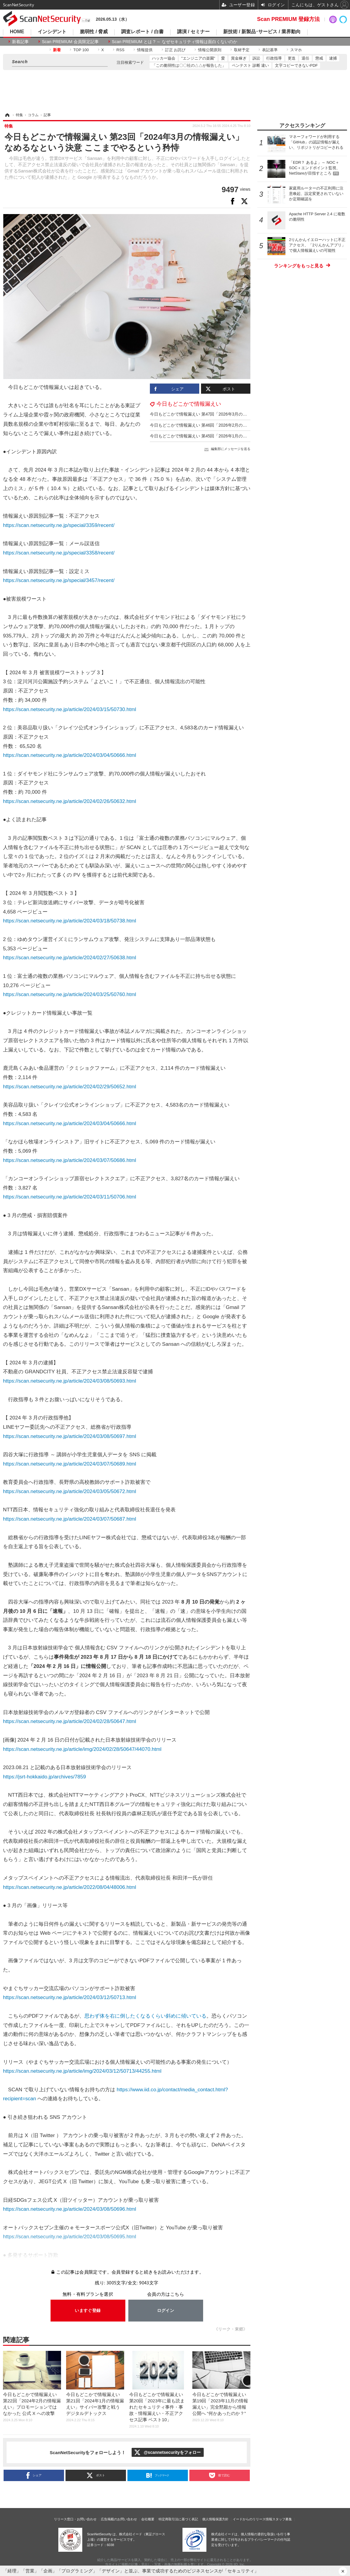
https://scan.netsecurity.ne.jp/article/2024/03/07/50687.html (69, 1519)
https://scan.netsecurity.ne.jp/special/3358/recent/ (59, 553)
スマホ (296, 50)
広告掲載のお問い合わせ (119, 2519)
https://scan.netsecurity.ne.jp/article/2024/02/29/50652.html (69, 1087)
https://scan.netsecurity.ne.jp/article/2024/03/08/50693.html (69, 1381)
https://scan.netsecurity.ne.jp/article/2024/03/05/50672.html (69, 1491)
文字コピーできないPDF (296, 65)
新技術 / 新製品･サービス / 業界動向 (262, 31)
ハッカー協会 (163, 58)
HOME (17, 31)
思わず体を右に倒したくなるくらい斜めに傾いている (145, 2016)
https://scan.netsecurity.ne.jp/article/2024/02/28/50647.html (69, 1721)
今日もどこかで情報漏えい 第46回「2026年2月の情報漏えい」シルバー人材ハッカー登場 (234, 425)
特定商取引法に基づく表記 (178, 2519)
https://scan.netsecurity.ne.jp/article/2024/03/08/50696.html (69, 2209)
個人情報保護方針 (215, 2519)
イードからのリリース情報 (252, 2519)
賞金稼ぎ (238, 58)
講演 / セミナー (193, 31)
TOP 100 (81, 50)
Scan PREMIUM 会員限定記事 (70, 41)
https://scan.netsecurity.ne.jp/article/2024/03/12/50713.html (69, 1997)
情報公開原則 (209, 50)
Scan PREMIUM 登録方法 (288, 19)
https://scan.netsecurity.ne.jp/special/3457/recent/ (59, 580)
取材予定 (241, 50)
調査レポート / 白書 (142, 31)
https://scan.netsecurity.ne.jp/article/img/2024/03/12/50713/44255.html (82, 2071)
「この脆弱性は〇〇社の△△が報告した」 (189, 65)
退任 (305, 58)
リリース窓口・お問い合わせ (75, 2519)
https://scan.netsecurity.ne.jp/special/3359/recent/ (59, 525)
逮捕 (333, 58)
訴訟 (256, 58)
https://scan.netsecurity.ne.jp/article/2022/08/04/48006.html (69, 1887)
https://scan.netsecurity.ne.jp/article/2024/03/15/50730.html (69, 709)
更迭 (292, 58)
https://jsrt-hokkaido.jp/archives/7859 (44, 1777)
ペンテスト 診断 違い (250, 65)
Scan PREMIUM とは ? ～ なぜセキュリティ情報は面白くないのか (174, 41)
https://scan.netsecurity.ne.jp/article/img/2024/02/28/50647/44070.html (82, 1749)
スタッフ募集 (282, 2519)
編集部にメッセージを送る (230, 449)
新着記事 (20, 41)
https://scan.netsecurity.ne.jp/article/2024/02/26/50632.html (69, 801)
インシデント (52, 31)
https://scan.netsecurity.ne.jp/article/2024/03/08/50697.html (69, 1436)
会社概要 (147, 2519)
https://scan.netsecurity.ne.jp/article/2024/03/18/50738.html (69, 921)
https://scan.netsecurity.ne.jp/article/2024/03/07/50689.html (69, 1464)
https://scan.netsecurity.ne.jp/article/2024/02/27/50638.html (69, 957)
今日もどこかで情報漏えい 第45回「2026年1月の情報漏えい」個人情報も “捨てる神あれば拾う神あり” (246, 436)
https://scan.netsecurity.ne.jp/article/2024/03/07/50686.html (69, 1160)
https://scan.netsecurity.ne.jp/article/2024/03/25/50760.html (69, 994)
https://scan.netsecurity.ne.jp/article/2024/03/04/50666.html (69, 755)
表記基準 (270, 50)
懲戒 (319, 58)
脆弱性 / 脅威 (94, 31)
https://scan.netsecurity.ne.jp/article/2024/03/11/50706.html (69, 1197)
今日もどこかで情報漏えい (188, 404)
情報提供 (145, 50)
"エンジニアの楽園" (198, 58)
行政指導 (274, 58)
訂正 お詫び (175, 50)
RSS (120, 50)
